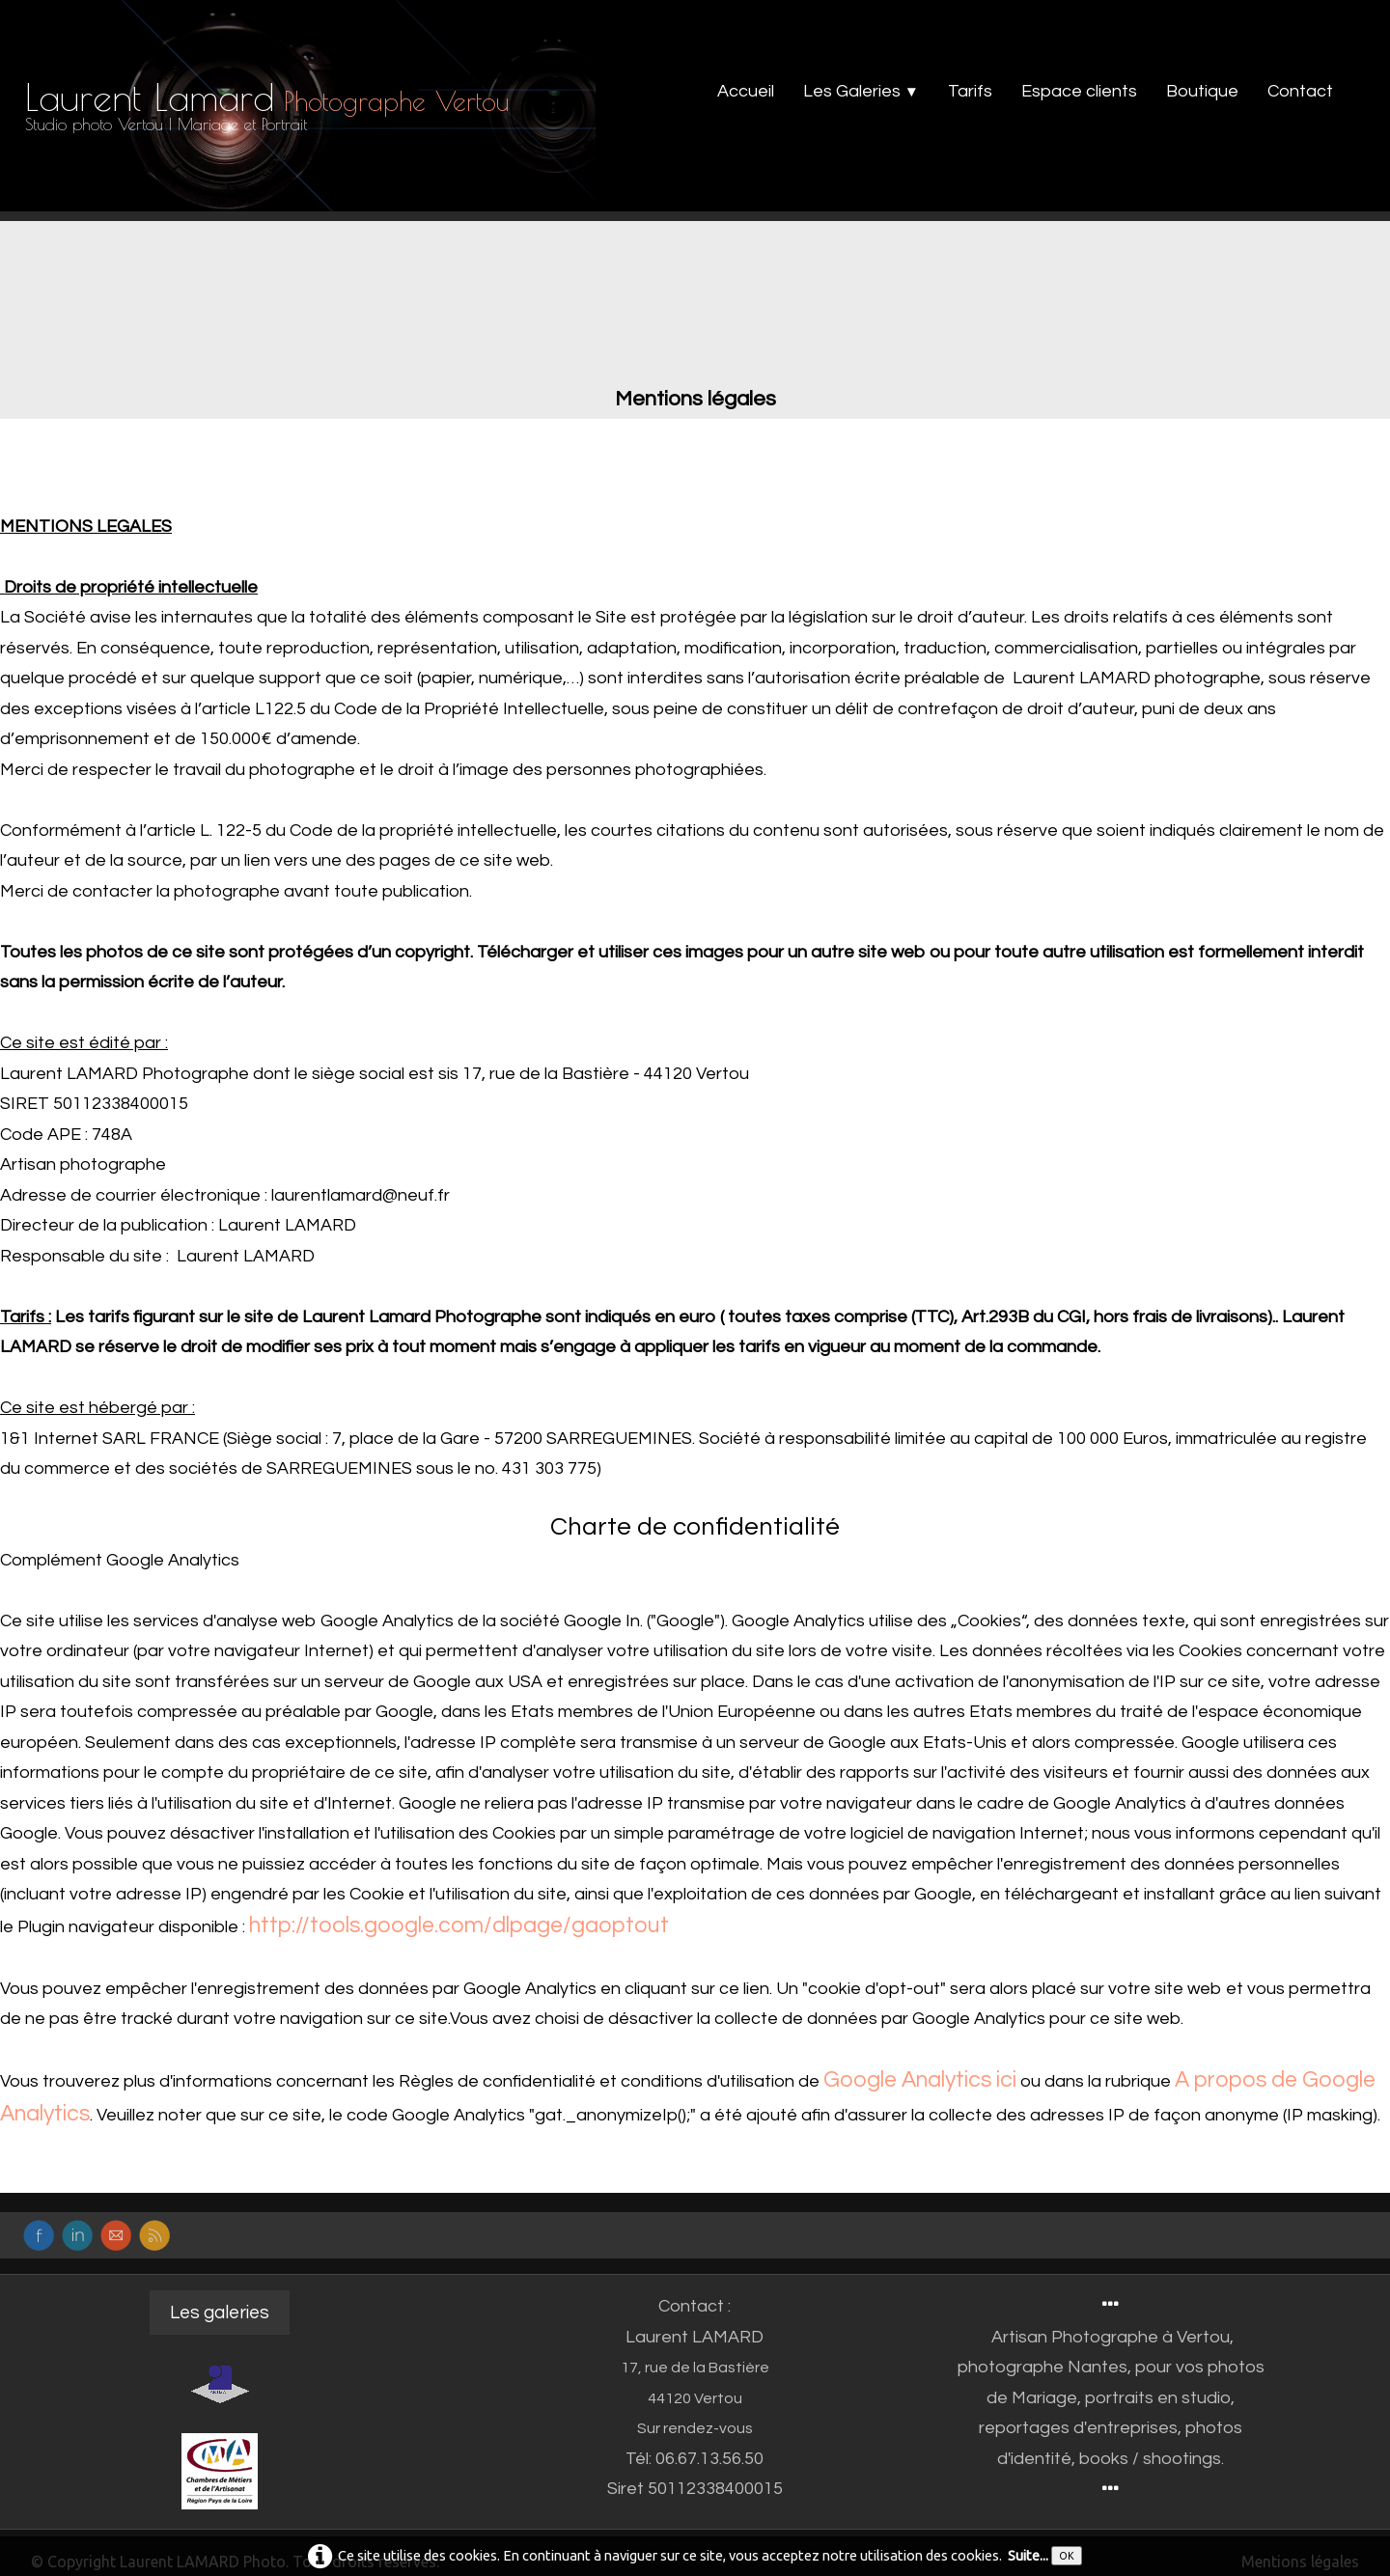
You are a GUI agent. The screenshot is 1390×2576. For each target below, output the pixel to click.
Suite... (1028, 2554)
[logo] (274, 110)
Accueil (745, 91)
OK (1066, 2556)
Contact (1300, 91)
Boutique (1202, 91)
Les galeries (219, 2312)
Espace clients (1079, 91)
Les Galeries (861, 91)
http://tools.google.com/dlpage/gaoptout (459, 1925)
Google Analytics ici (919, 2079)
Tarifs (970, 91)
